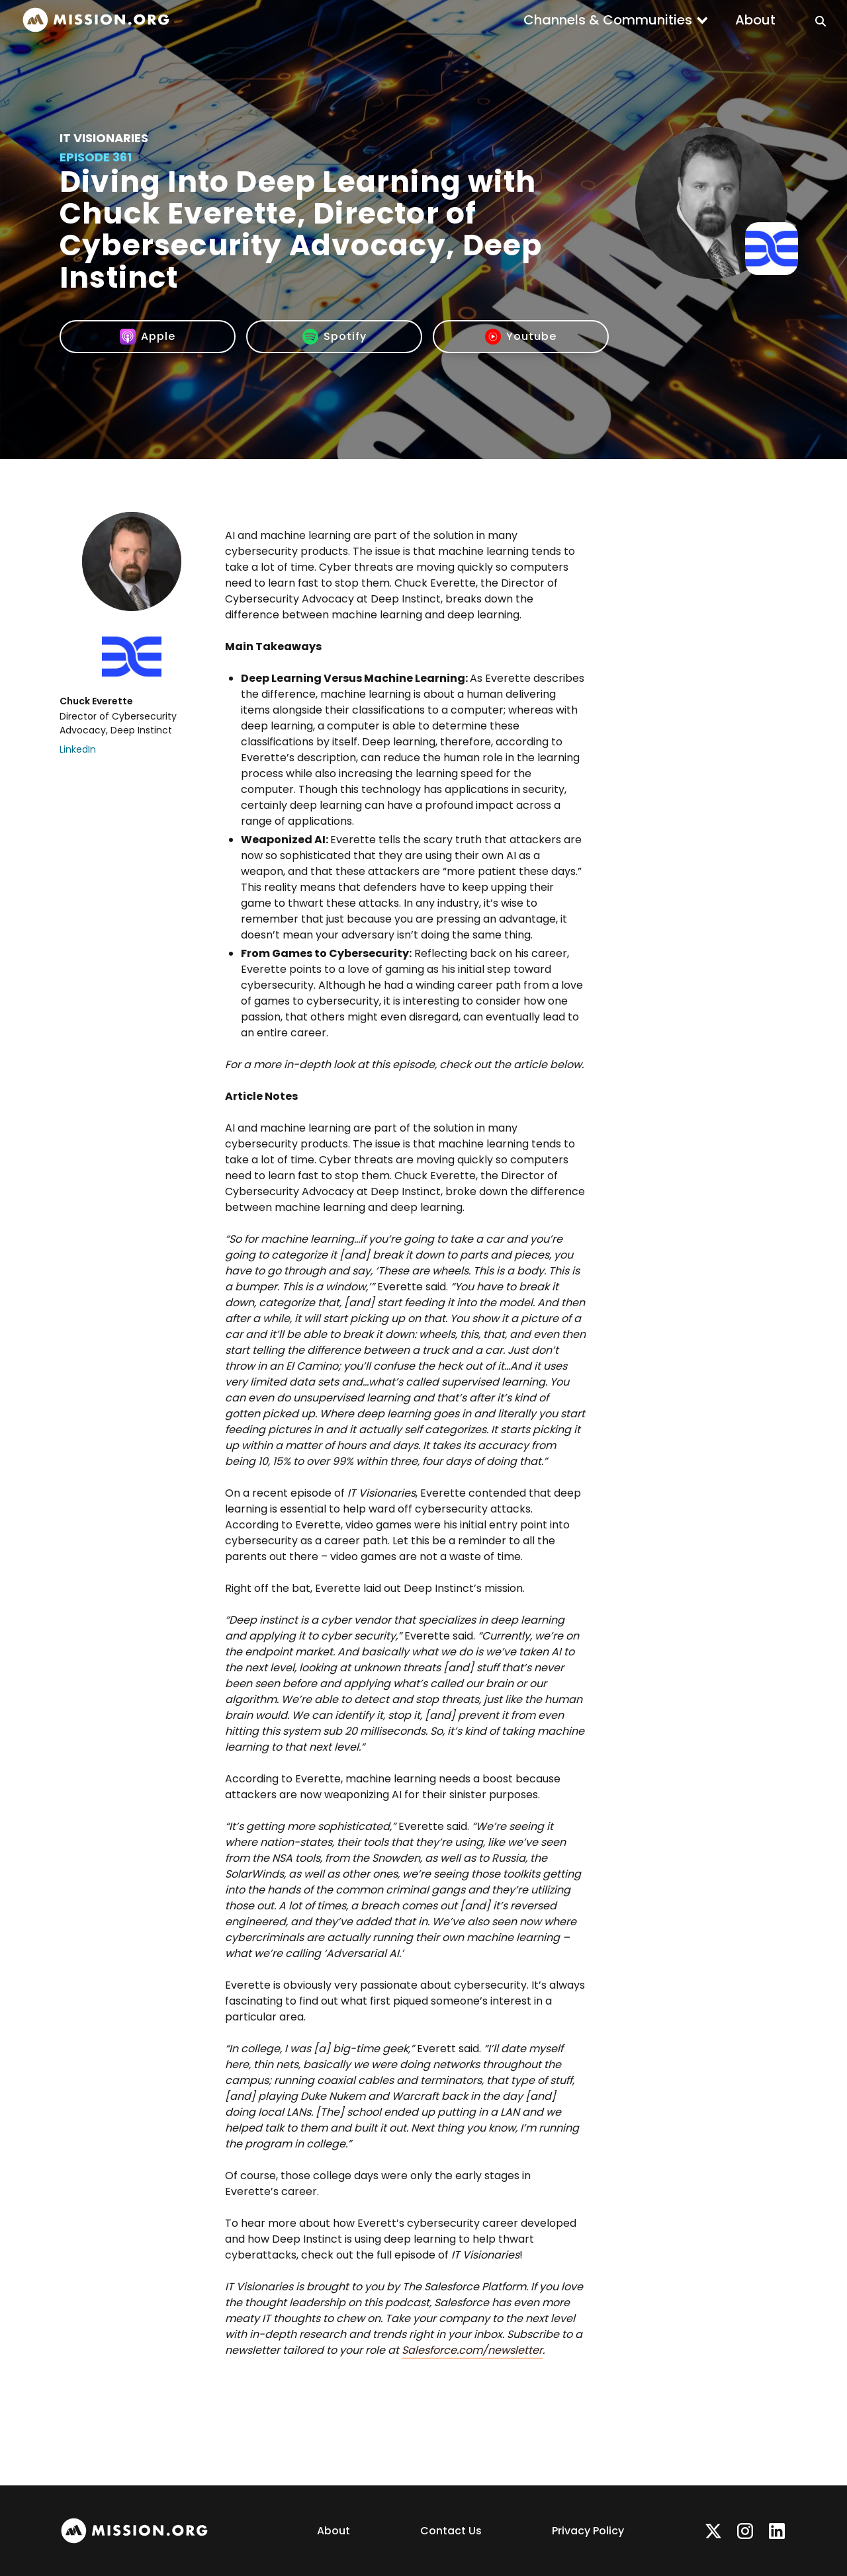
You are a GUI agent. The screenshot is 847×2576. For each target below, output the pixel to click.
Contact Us (451, 2530)
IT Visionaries (104, 138)
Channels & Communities (607, 20)
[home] (96, 20)
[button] (616, 20)
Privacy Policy (588, 2530)
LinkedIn (78, 749)
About (755, 20)
